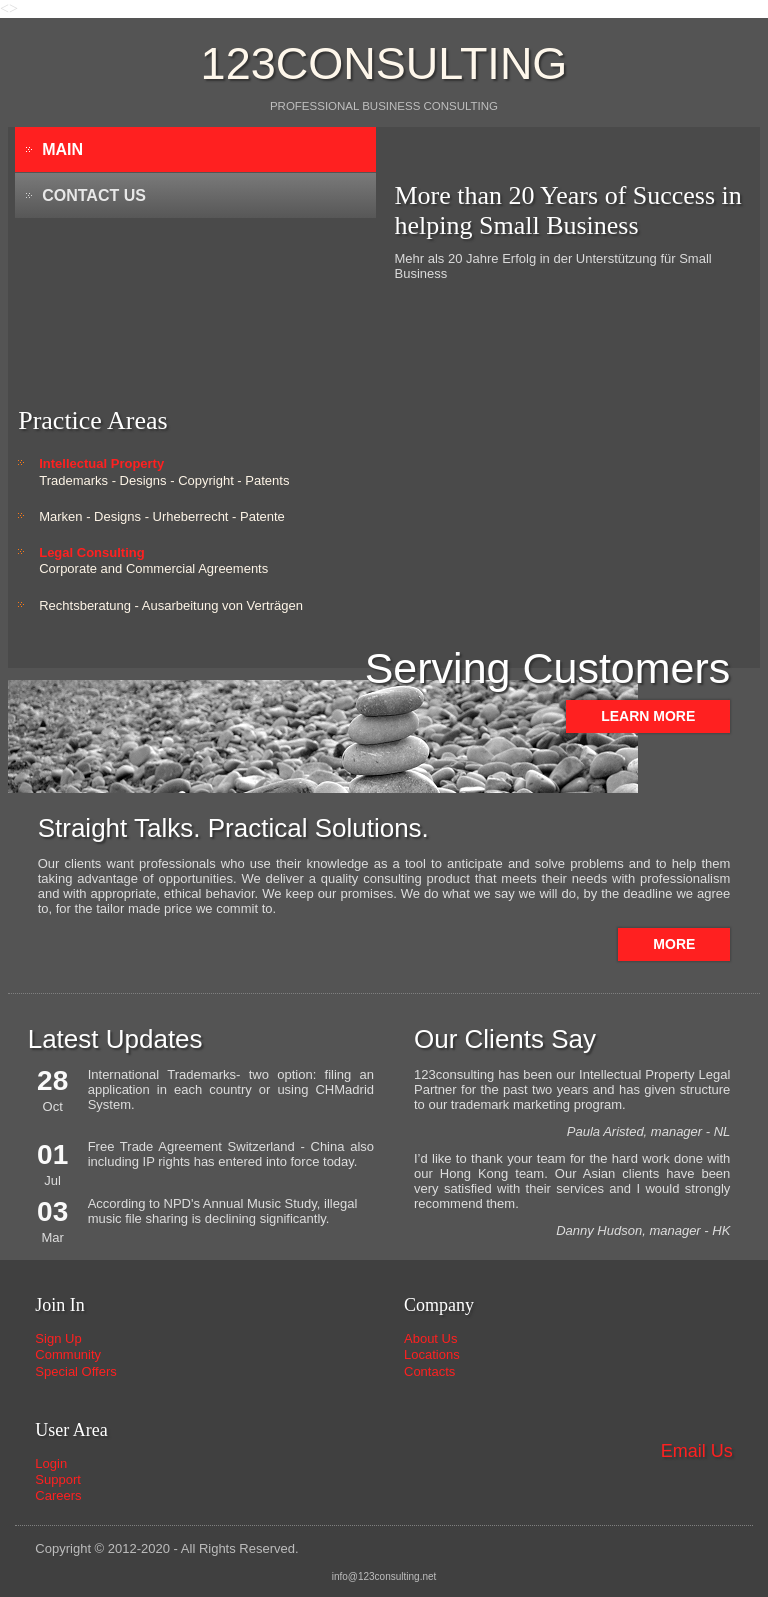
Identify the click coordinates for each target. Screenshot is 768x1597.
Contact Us (94, 195)
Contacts (429, 1371)
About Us (430, 1338)
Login (51, 1463)
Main (62, 149)
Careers (58, 1495)
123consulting (384, 63)
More (674, 944)
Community (68, 1354)
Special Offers (75, 1371)
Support (58, 1479)
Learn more (648, 716)
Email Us (697, 1451)
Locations (432, 1354)
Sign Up (58, 1338)
